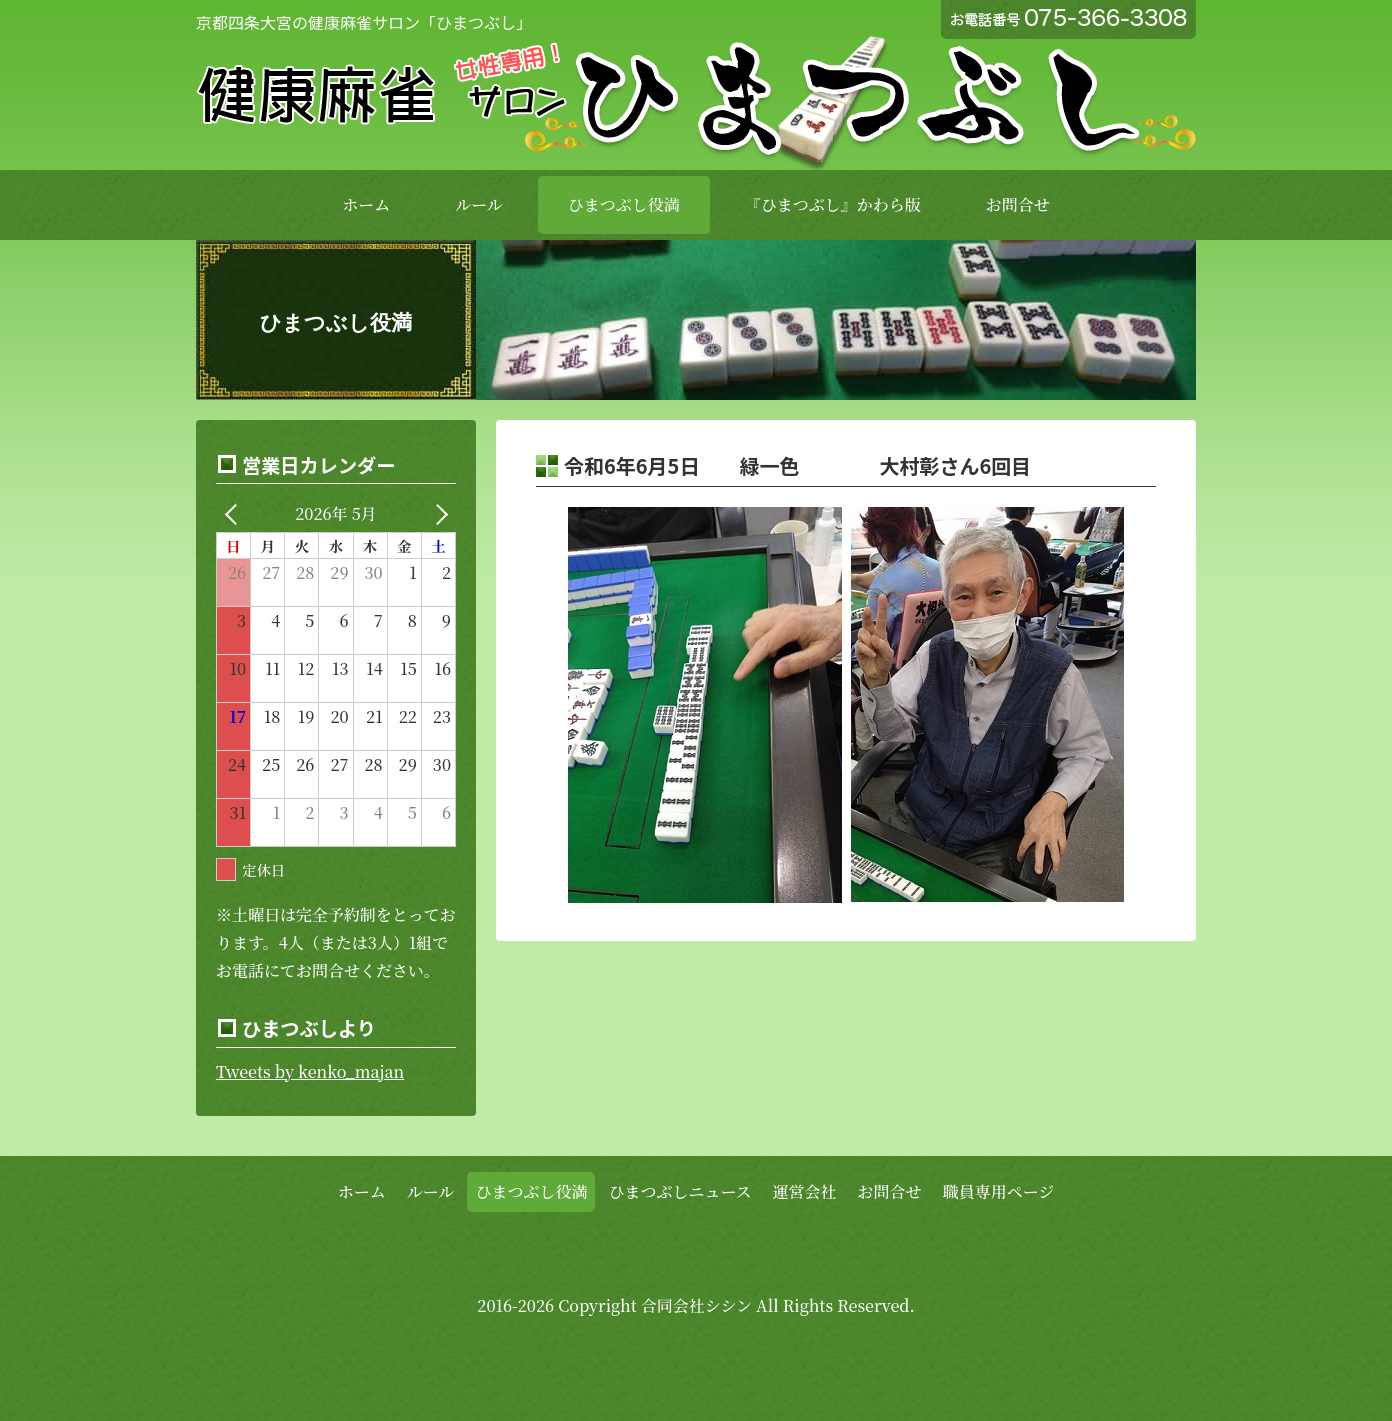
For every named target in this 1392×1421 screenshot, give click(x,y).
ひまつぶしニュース (679, 1191)
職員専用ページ (999, 1191)
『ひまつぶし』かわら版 (833, 204)
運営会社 (805, 1191)
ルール (479, 204)
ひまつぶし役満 (624, 204)
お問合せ (1018, 204)
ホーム (366, 204)
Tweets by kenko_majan (310, 1071)
